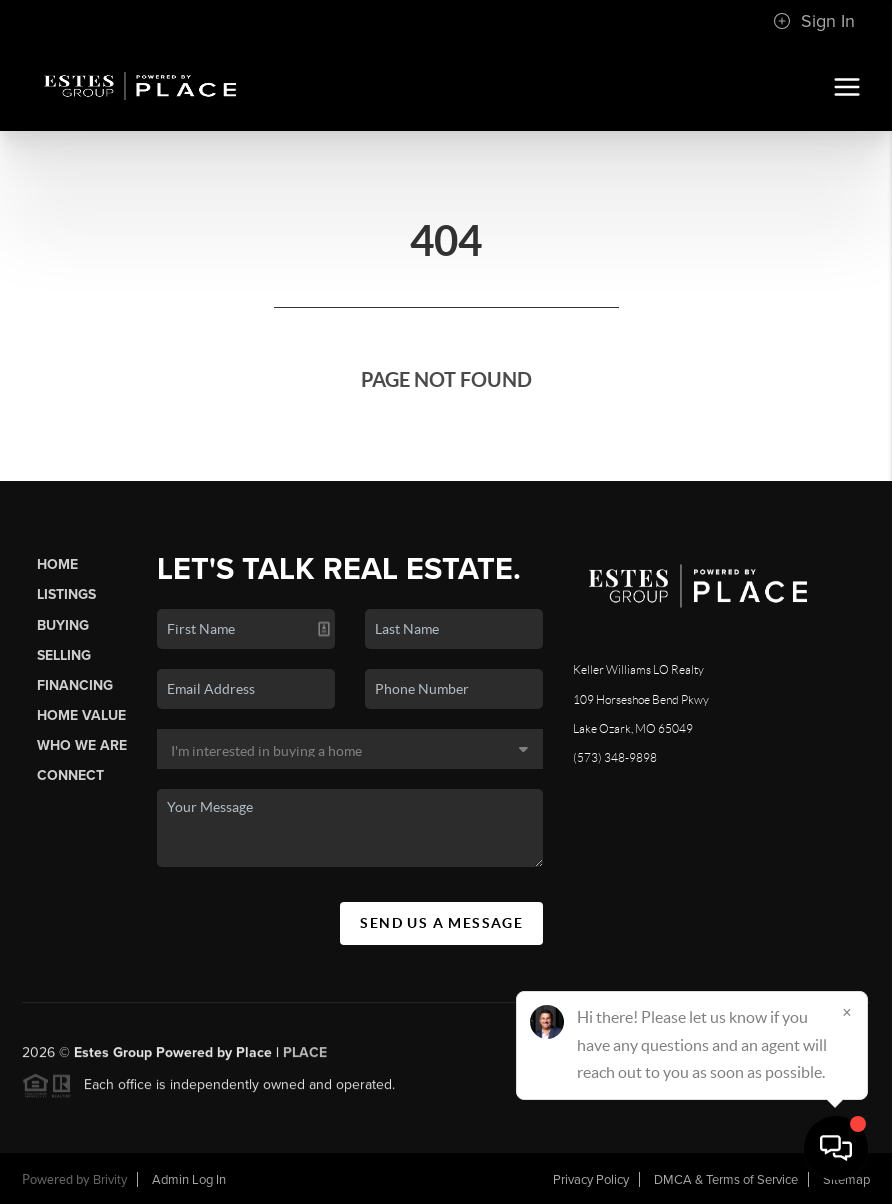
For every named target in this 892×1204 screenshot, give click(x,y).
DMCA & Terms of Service (726, 1180)
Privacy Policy (591, 1180)
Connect (70, 775)
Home (57, 564)
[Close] (847, 1012)
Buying (63, 625)
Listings (66, 594)
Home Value (81, 715)
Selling (64, 655)
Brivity (110, 1180)
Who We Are (82, 745)
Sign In (814, 21)
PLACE (305, 1059)
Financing (75, 685)
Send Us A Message (441, 923)
